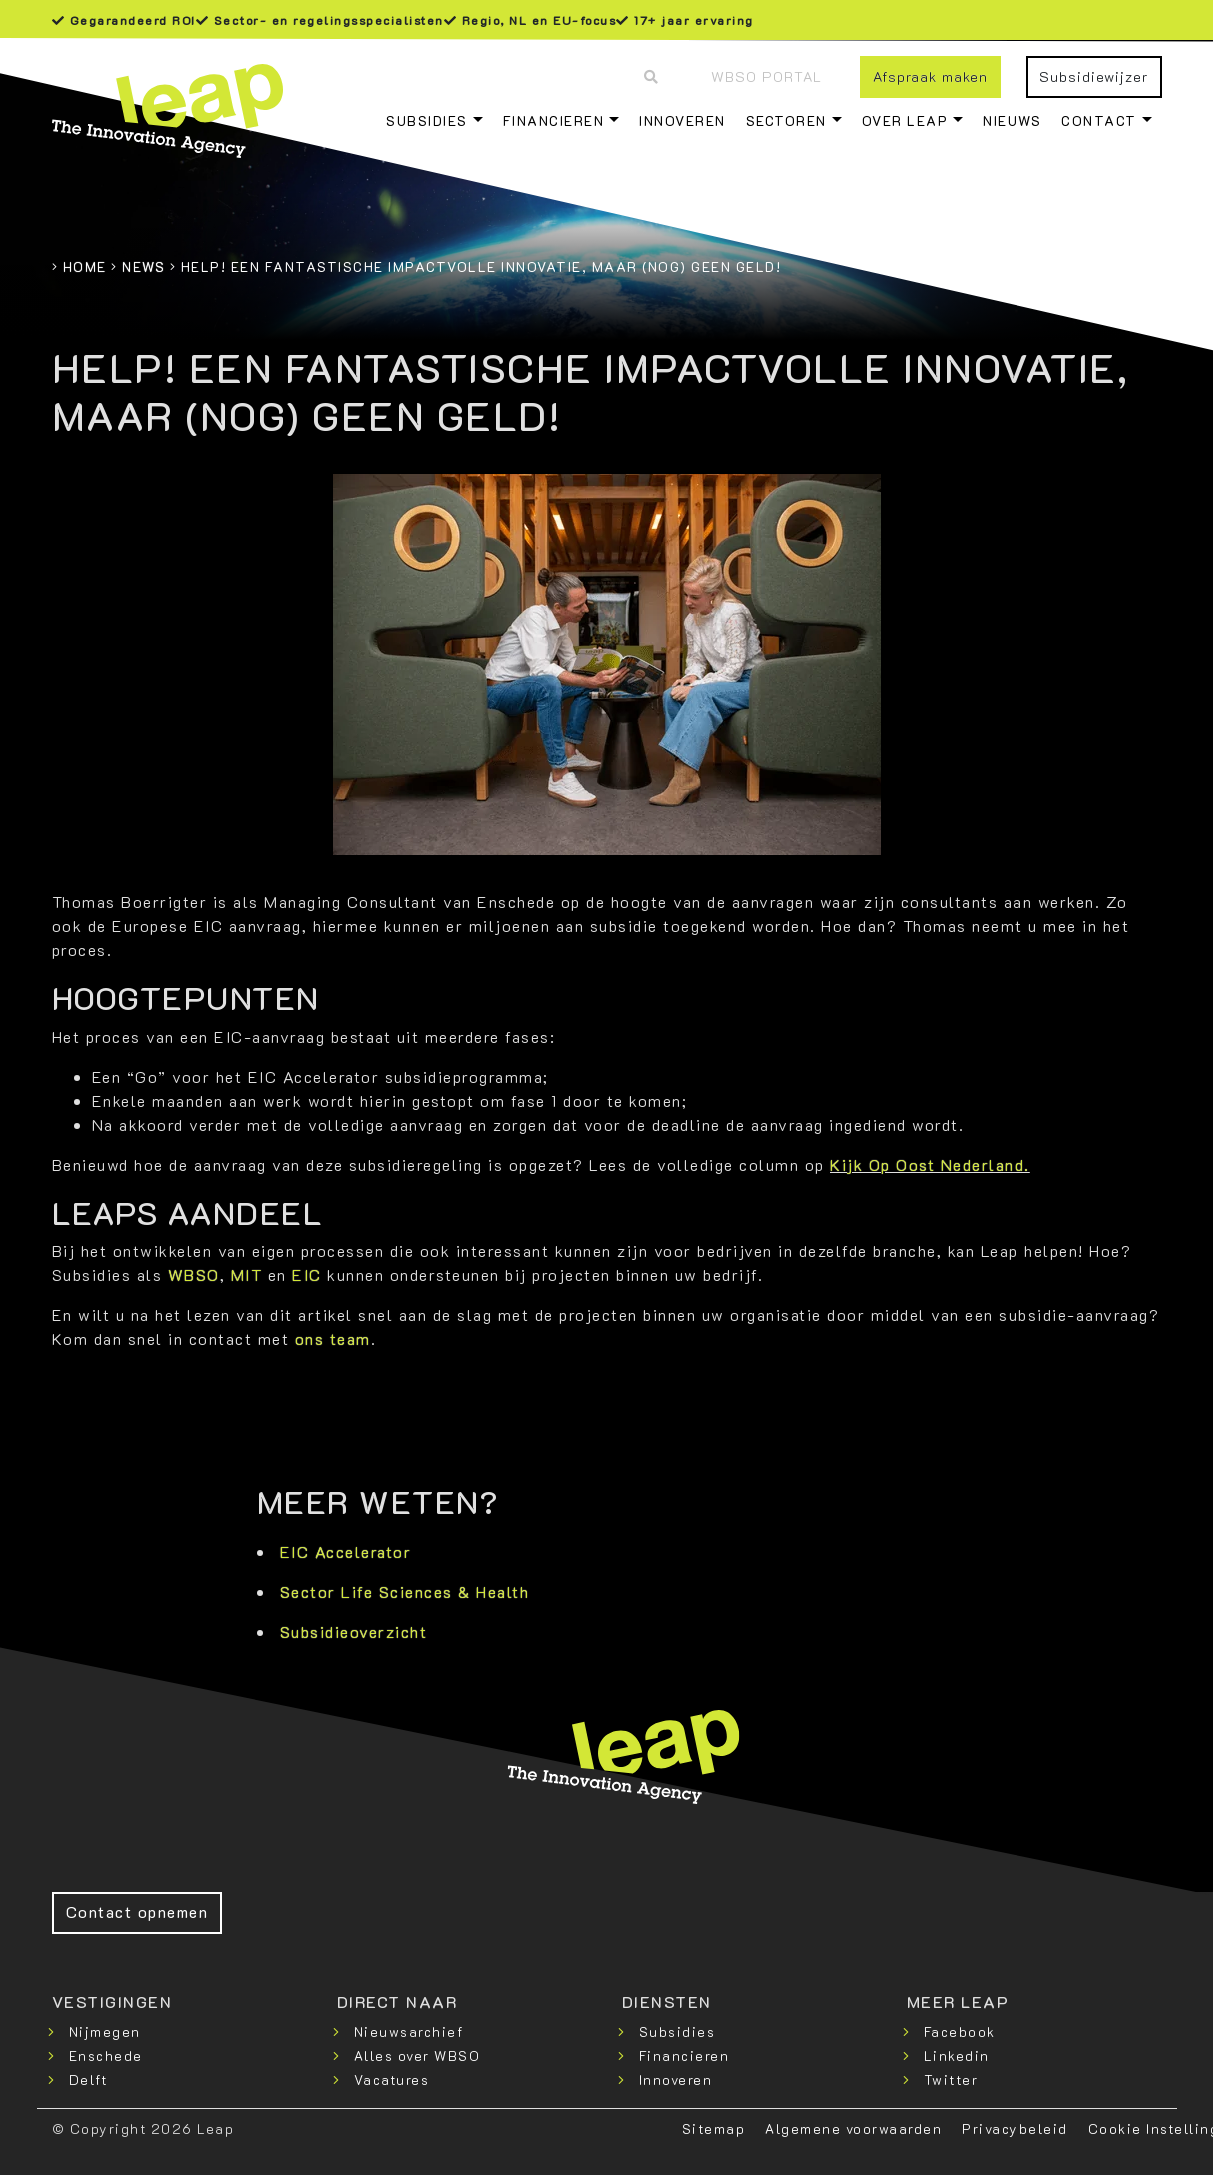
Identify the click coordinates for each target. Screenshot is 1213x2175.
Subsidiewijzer (1093, 76)
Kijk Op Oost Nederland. (930, 1164)
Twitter (951, 2079)
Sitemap (714, 2128)
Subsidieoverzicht (354, 1631)
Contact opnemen (137, 1911)
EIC (309, 1274)
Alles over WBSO (417, 2055)
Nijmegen (105, 2031)
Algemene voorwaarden (853, 2128)
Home (85, 266)
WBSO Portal (766, 76)
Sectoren (786, 120)
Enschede (106, 2055)
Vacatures (392, 2079)
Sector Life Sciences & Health (405, 1591)
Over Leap (905, 120)
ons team (333, 1338)
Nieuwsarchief (409, 2031)
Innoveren (682, 120)
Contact (1099, 120)
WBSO (194, 1274)
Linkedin (957, 2055)
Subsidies (427, 120)
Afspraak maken (930, 76)
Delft (88, 2079)
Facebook (960, 2031)
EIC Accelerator (346, 1551)
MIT (247, 1274)
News (143, 266)
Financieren (554, 120)
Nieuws (1012, 120)
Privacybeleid (1015, 2128)
